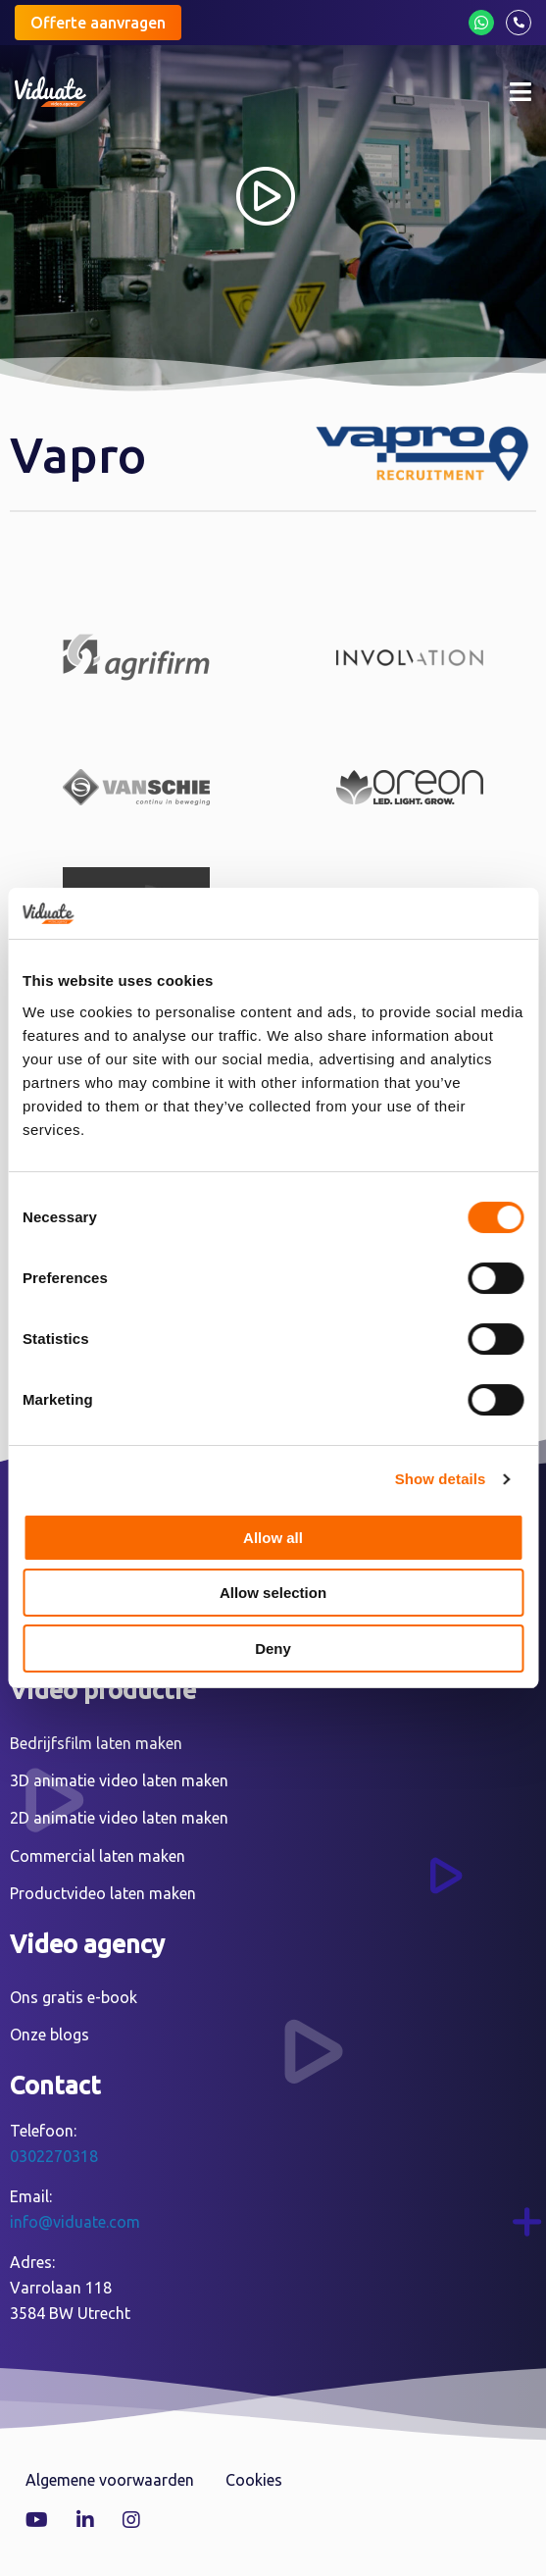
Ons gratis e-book (73, 1997)
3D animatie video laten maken (119, 1780)
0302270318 (54, 2156)
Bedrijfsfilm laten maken (96, 1743)
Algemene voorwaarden (109, 2480)
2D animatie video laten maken (119, 1818)
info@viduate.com (75, 2222)
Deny (273, 1648)
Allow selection (273, 1592)
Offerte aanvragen (98, 22)
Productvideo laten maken (103, 1893)
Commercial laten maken (97, 1856)
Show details (440, 1478)
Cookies (253, 2480)
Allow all (273, 1537)
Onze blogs (49, 2034)
